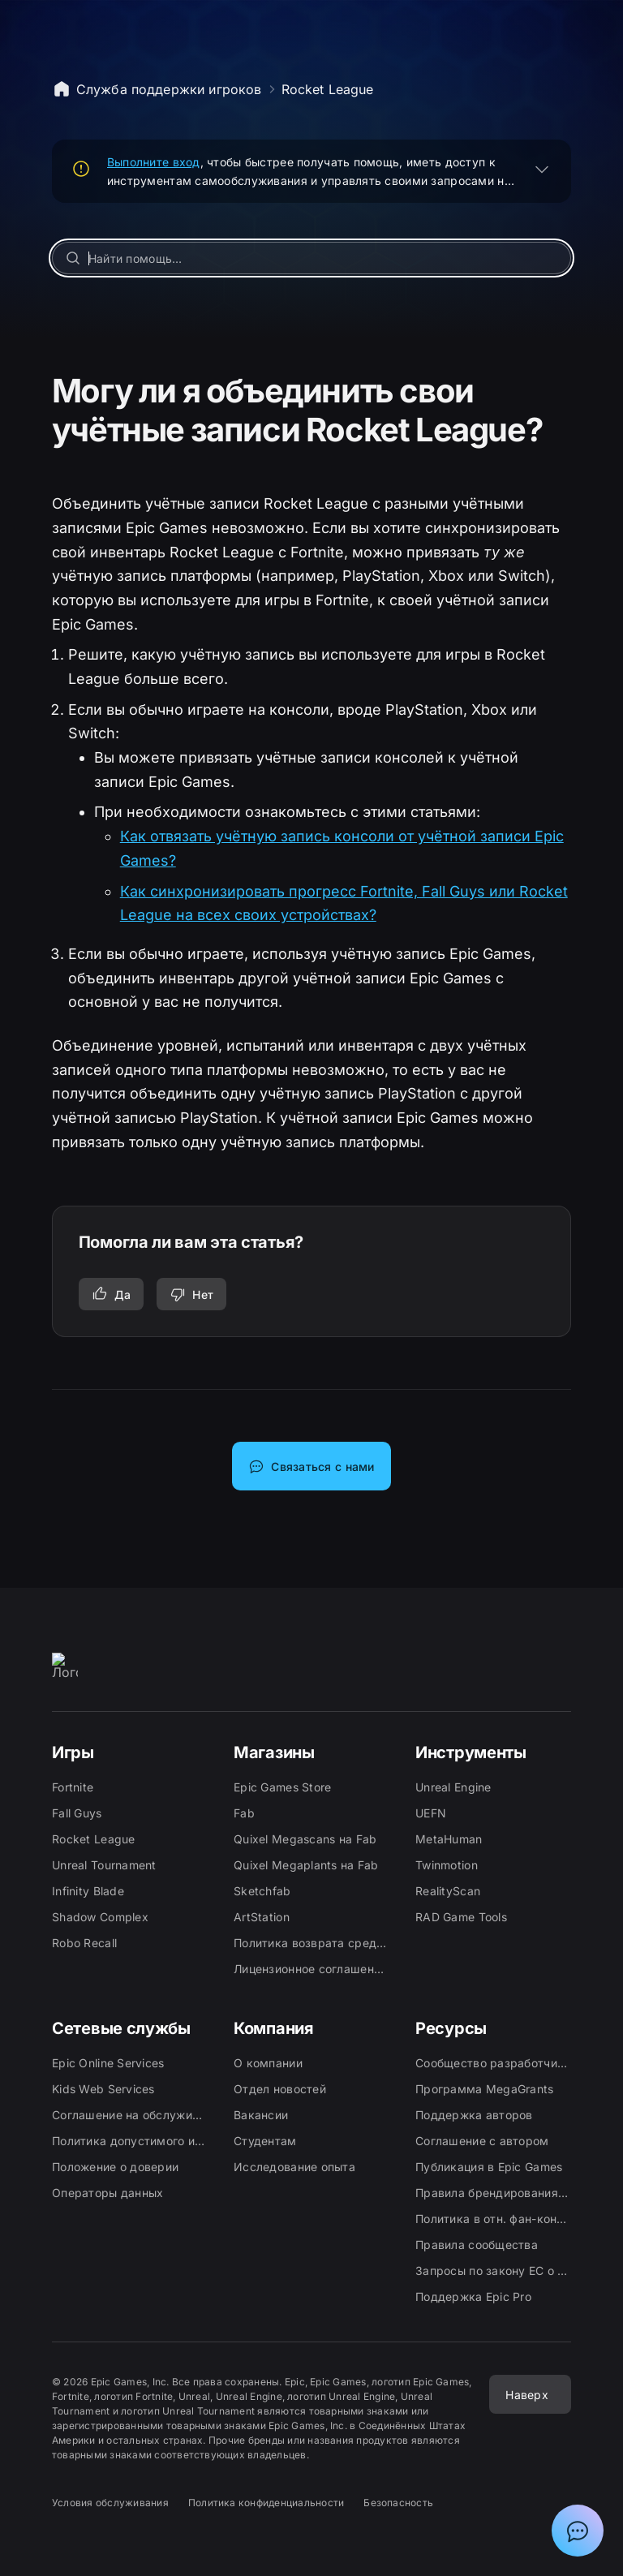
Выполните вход (153, 162)
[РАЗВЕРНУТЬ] (542, 169)
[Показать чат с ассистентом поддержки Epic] (578, 2531)
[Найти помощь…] (312, 258)
